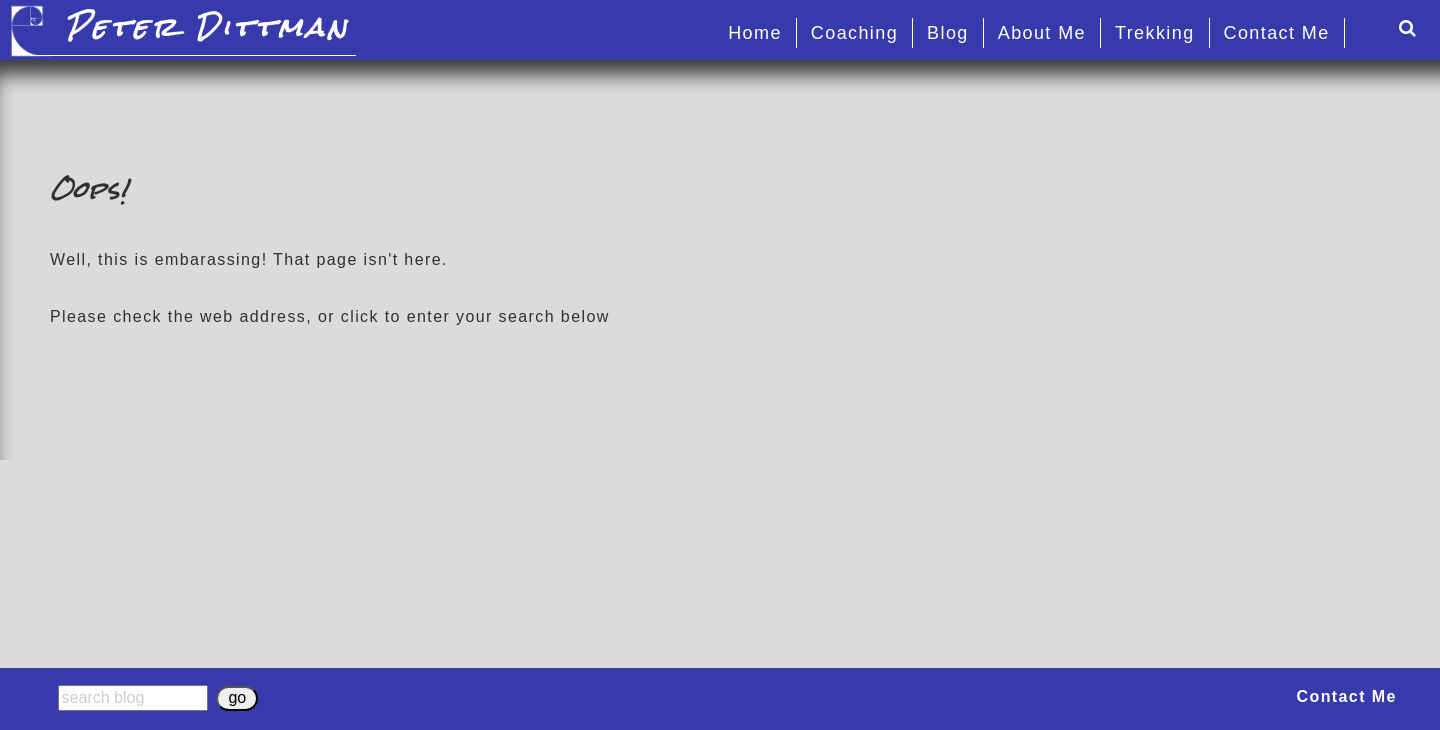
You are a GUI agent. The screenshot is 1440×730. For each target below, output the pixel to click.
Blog (948, 33)
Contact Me (1277, 33)
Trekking (1155, 33)
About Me (1042, 33)
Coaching (854, 33)
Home (755, 33)
